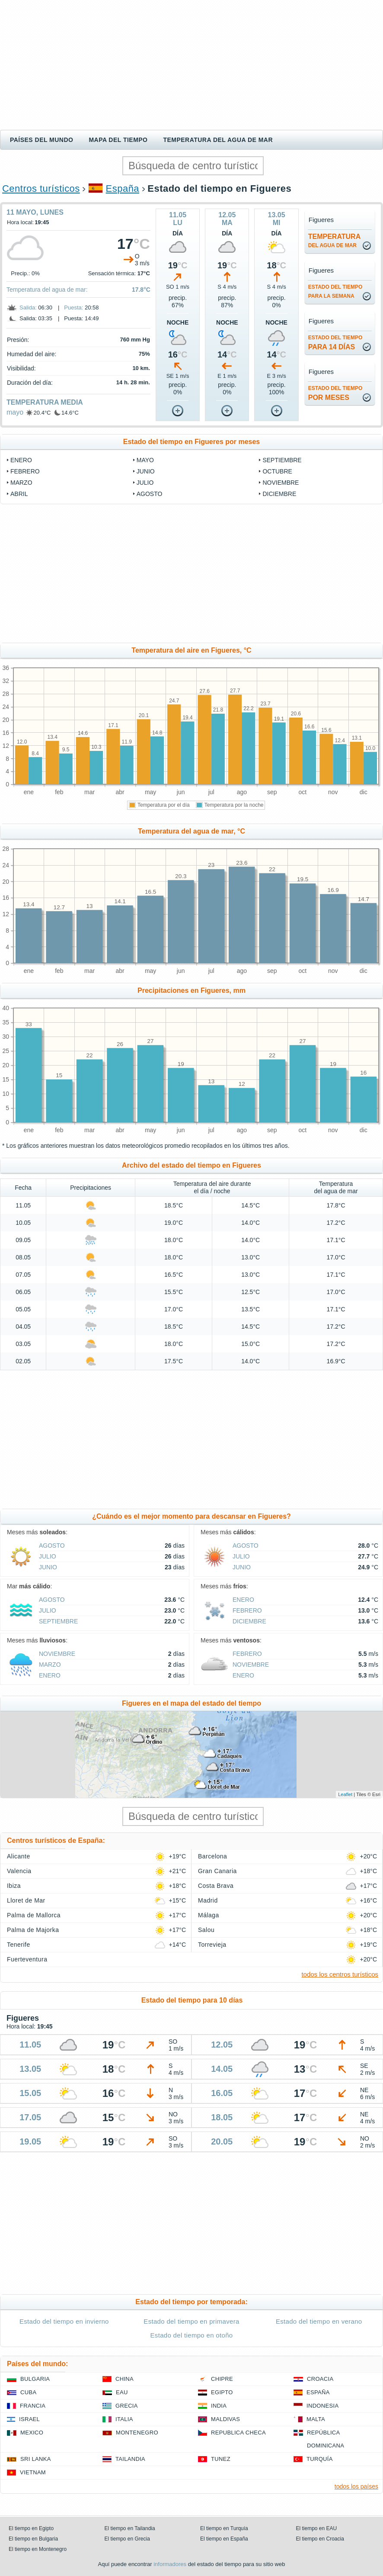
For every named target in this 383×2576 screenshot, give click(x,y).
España (123, 188)
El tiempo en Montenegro (38, 2549)
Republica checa (238, 2432)
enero (21, 460)
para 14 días (335, 343)
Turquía (319, 2459)
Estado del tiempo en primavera (191, 2321)
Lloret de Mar (26, 1900)
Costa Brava (215, 1885)
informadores (169, 2564)
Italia (124, 2419)
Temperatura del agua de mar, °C (191, 831)
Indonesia (322, 2405)
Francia (32, 2405)
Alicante (18, 1856)
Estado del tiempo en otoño (191, 2335)
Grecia (126, 2405)
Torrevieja (212, 1944)
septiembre (281, 460)
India (219, 2405)
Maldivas (225, 2419)
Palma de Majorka (33, 1929)
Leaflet (345, 1794)
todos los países (356, 2486)
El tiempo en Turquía (224, 2528)
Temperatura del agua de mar (218, 139)
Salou (206, 1929)
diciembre (279, 493)
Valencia (19, 1871)
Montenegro (137, 2432)
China (124, 2379)
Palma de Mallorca (34, 1915)
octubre (277, 471)
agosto (150, 493)
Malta (315, 2419)
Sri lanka (35, 2459)
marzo (21, 482)
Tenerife (18, 1944)
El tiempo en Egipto (31, 2528)
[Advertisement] (191, 65)
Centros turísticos (41, 188)
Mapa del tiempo (118, 139)
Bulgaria (35, 2379)
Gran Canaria (217, 1871)
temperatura (334, 240)
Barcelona (212, 1856)
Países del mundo (41, 139)
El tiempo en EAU (316, 2528)
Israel (29, 2419)
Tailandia (130, 2459)
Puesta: (73, 307)
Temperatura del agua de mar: (47, 289)
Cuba (28, 2392)
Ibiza (14, 1885)
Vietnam (33, 2472)
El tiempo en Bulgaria (33, 2539)
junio (146, 471)
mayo (14, 412)
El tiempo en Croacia (320, 2539)
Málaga (208, 1915)
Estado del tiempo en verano (319, 2321)
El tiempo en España (224, 2539)
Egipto (222, 2392)
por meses (335, 393)
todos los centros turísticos (339, 1974)
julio (145, 482)
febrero (25, 471)
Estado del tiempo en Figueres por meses (191, 441)
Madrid (208, 1900)
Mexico (31, 2432)
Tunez (220, 2459)
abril (19, 493)
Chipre (222, 2379)
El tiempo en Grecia (127, 2539)
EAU (122, 2392)
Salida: (28, 307)
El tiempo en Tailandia (130, 2528)
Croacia (320, 2379)
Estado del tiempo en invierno (64, 2321)
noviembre (280, 482)
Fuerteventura (27, 1959)
